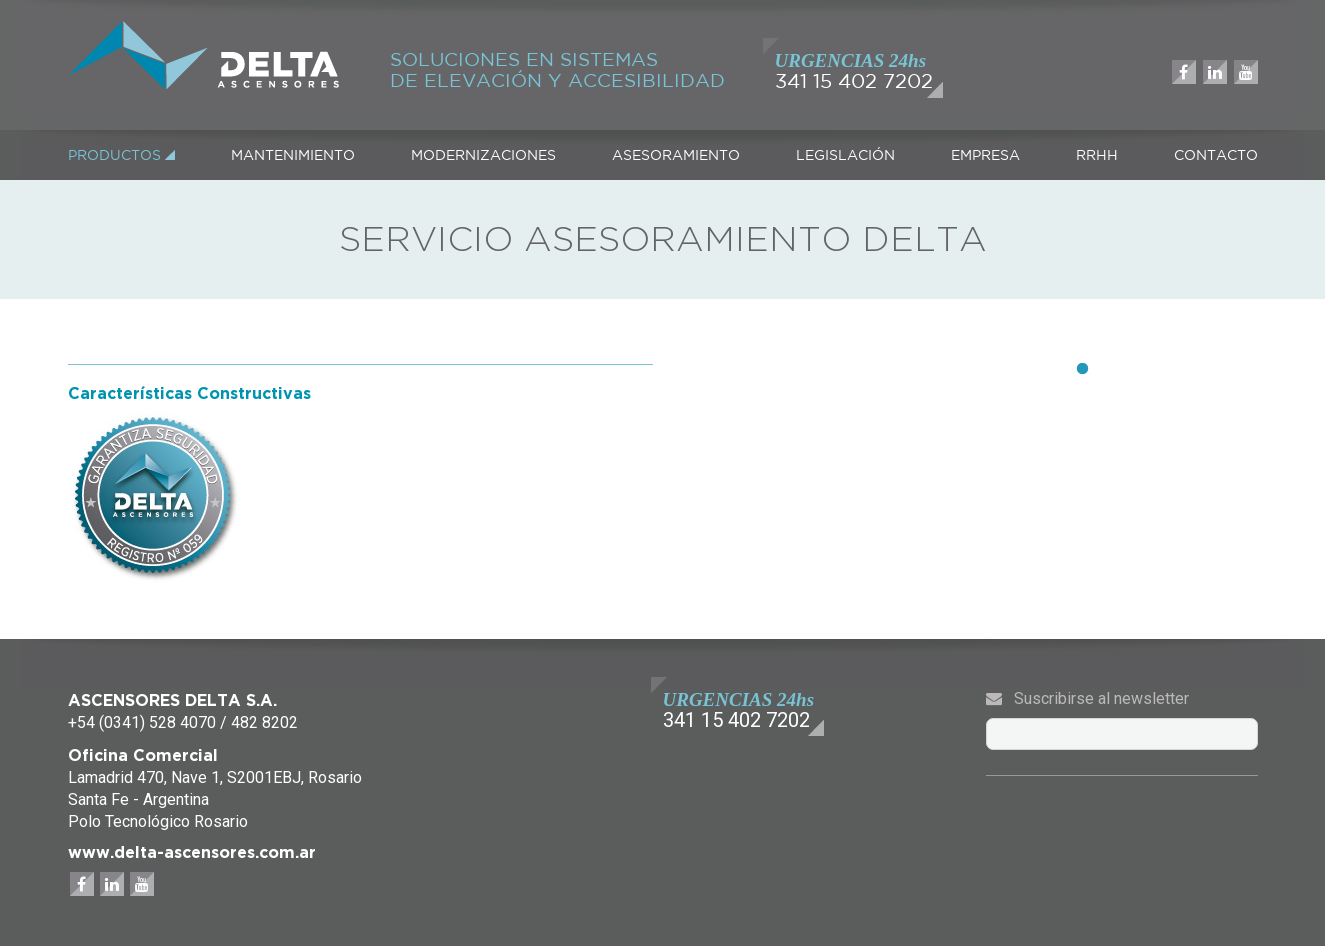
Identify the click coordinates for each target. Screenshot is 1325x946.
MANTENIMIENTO (293, 156)
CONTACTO (1216, 156)
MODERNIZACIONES (483, 156)
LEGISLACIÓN (845, 156)
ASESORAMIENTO (676, 156)
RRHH (1097, 156)
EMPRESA (985, 156)
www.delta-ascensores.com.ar (192, 852)
